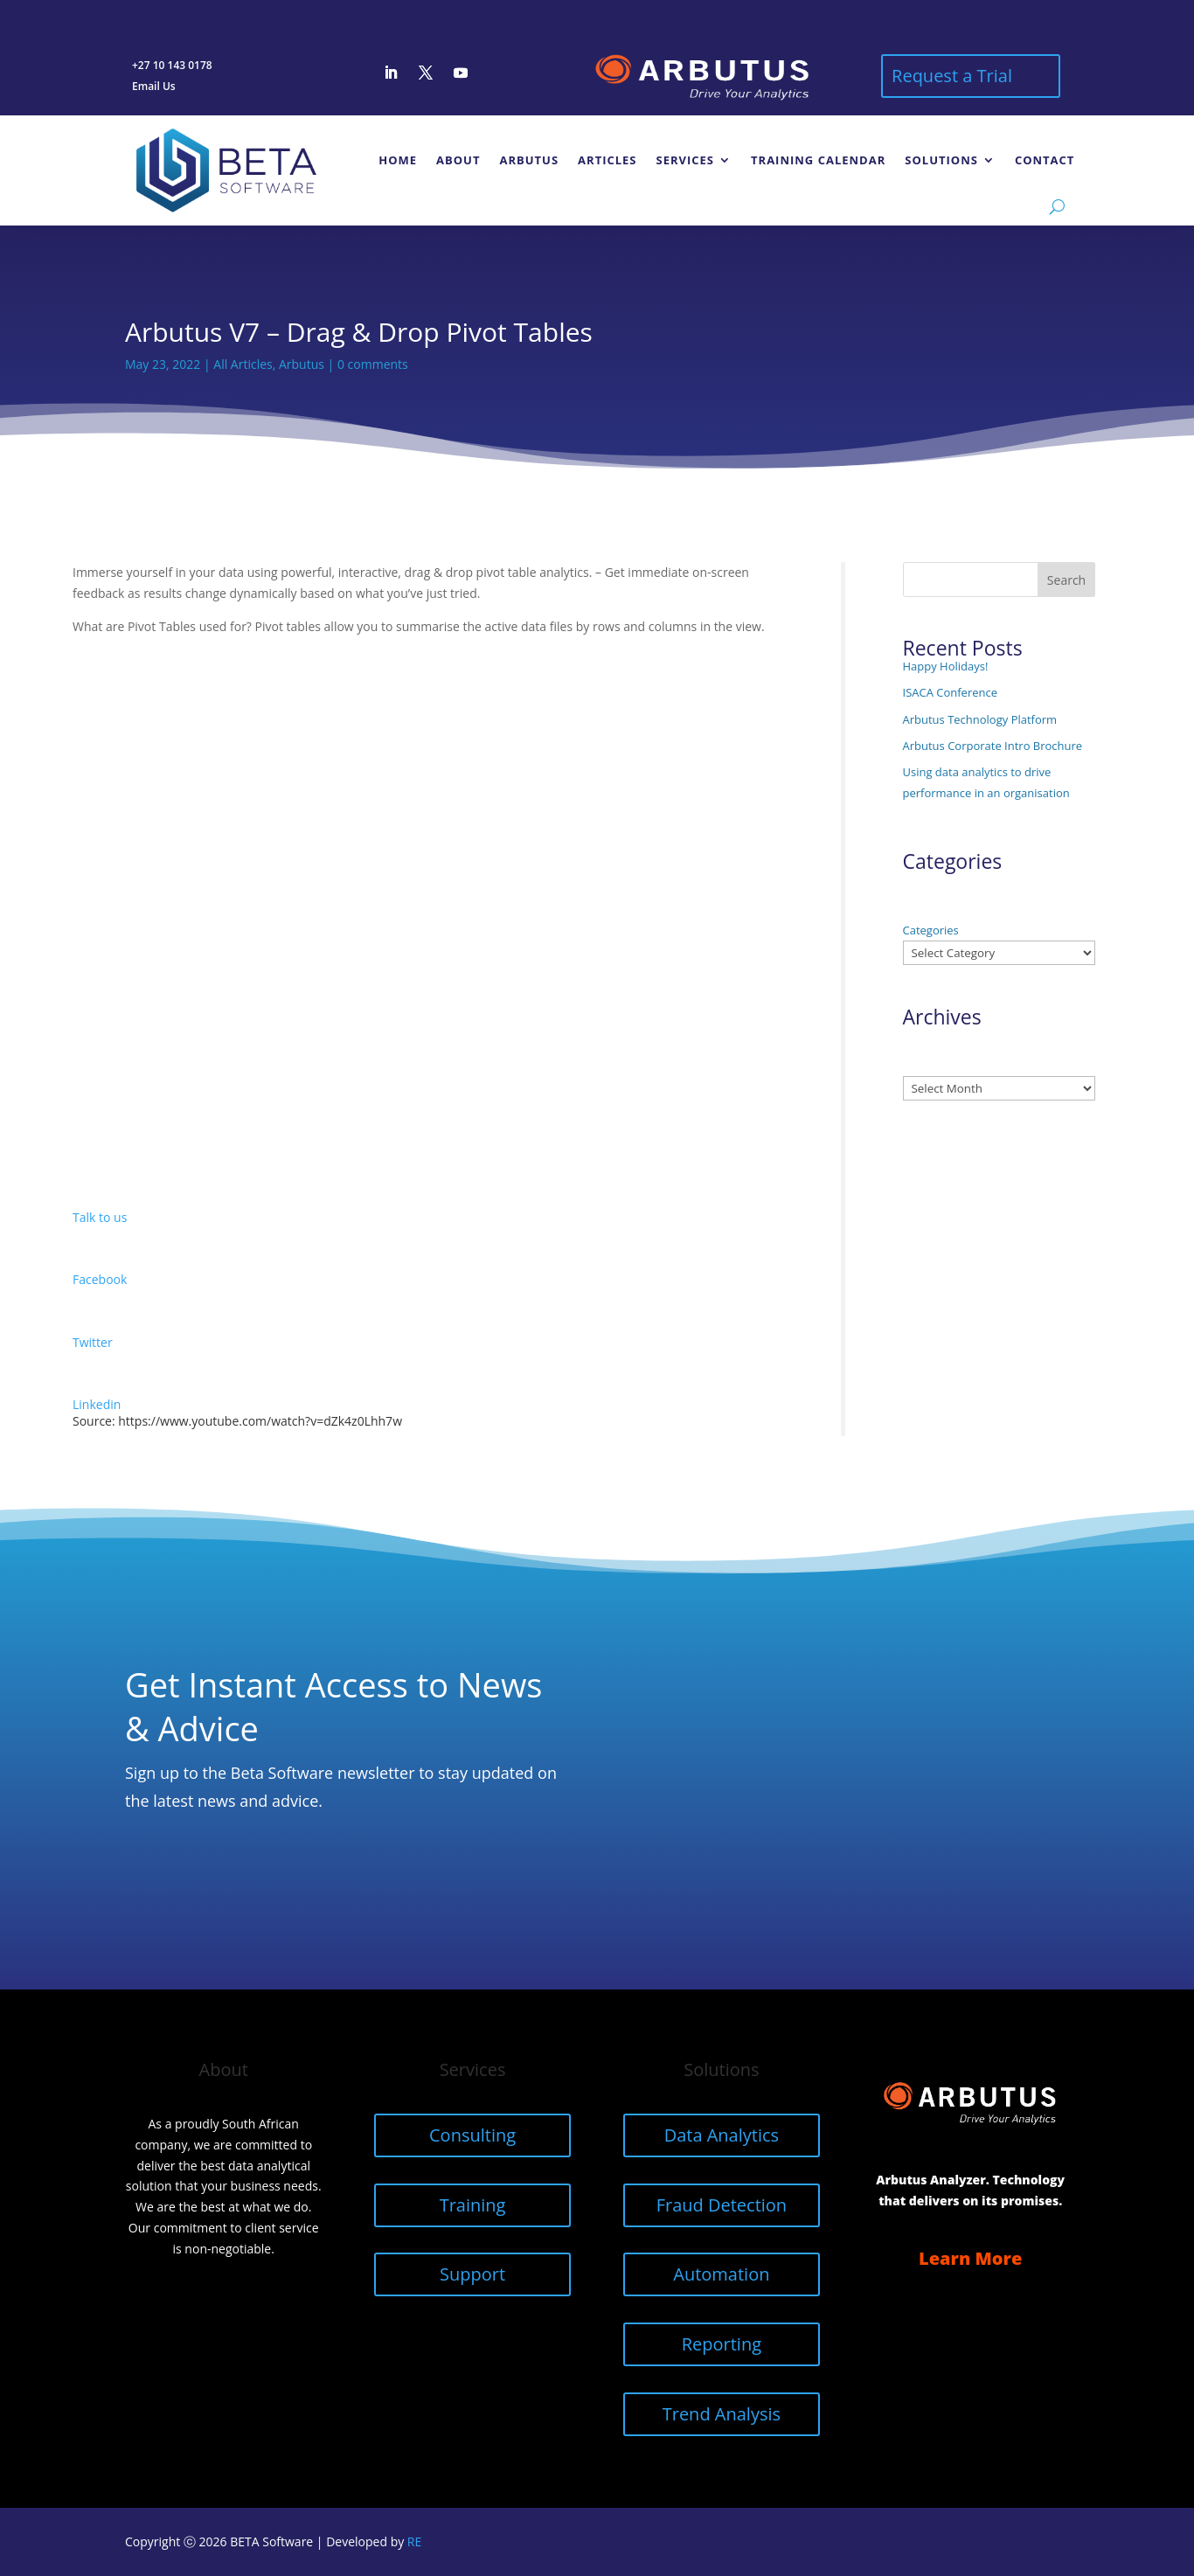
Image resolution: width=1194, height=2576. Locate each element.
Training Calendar (818, 160)
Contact (1045, 160)
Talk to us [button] (100, 1217)
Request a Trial (952, 75)
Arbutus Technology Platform (980, 719)
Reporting (721, 2344)
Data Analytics (721, 2135)
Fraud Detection (721, 2205)
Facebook (100, 1279)
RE (414, 2541)
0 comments (372, 364)
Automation (721, 2274)
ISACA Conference (950, 692)
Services (685, 160)
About (458, 160)
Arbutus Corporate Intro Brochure (993, 745)
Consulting (472, 2135)
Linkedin (97, 1404)
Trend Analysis (722, 2414)
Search (1066, 580)
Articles (607, 160)
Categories (931, 930)
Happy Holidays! (946, 666)
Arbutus (529, 160)
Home (397, 160)
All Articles (242, 364)
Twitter (93, 1342)
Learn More (970, 2258)
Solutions (941, 160)
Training (473, 2205)
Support (472, 2274)
